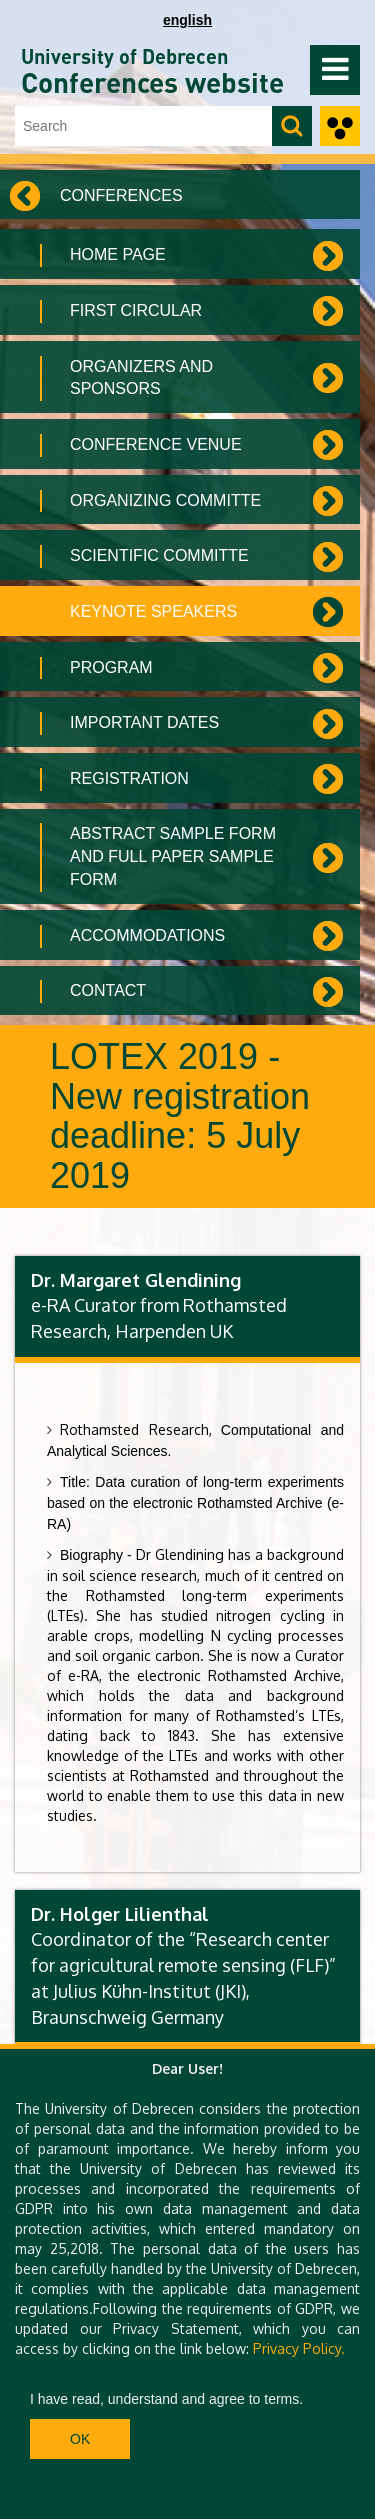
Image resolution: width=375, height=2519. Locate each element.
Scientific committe (159, 555)
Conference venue (156, 444)
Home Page (118, 254)
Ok (80, 2439)
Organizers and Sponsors (141, 378)
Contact (108, 990)
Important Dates (144, 722)
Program (111, 667)
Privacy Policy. (299, 2348)
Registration (129, 778)
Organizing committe (165, 500)
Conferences (121, 195)
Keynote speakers (153, 611)
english (187, 20)
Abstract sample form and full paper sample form (173, 856)
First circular (136, 310)
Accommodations (147, 935)
